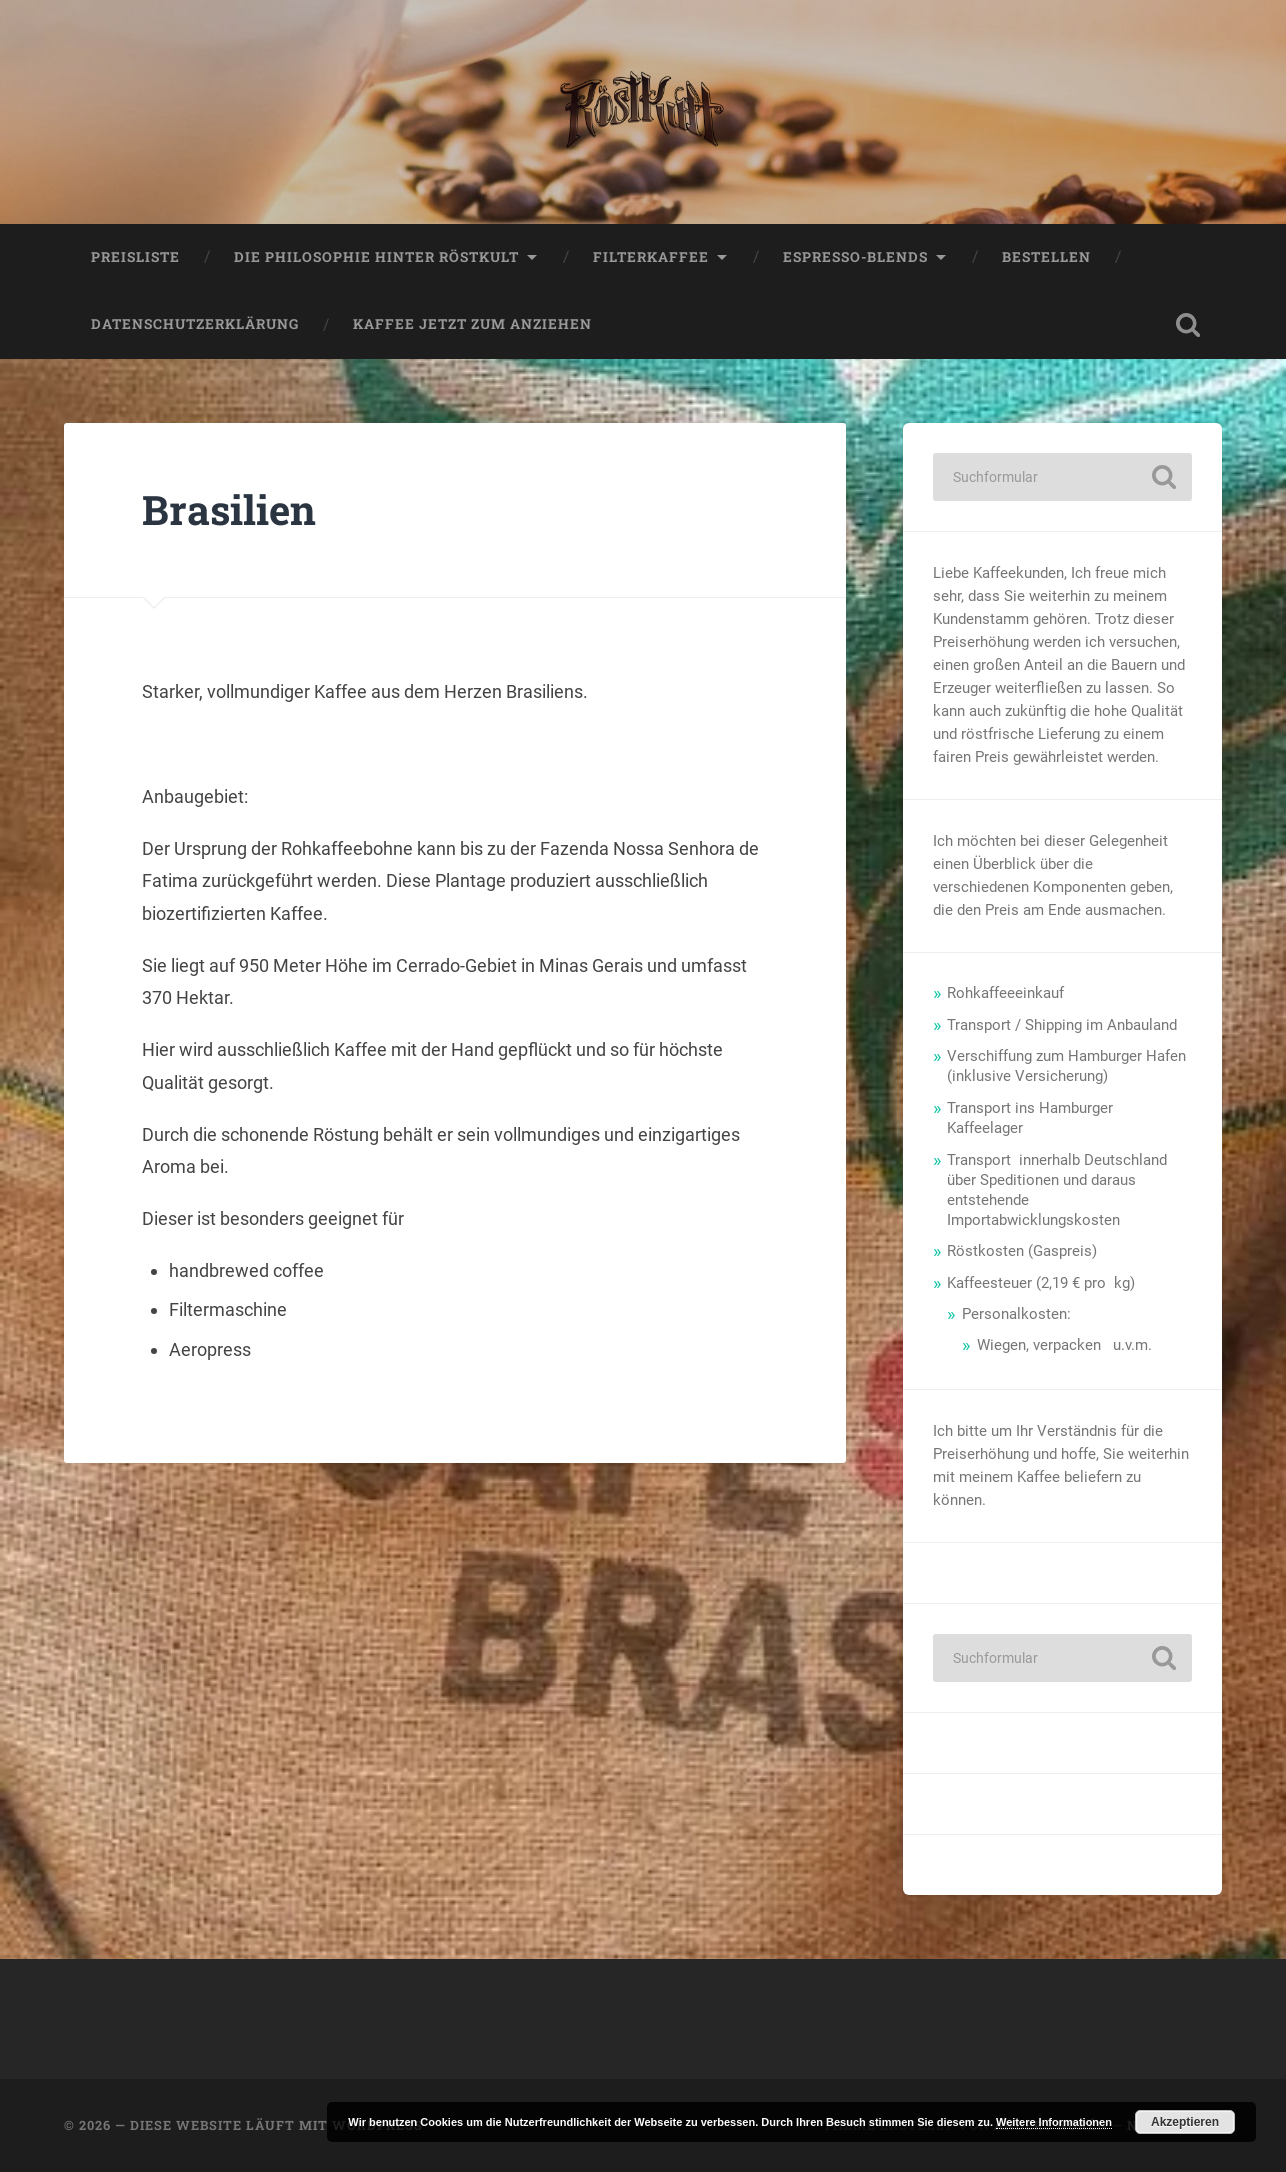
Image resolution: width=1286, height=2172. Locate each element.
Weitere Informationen (1054, 2122)
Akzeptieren (1185, 2122)
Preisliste (135, 257)
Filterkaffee (651, 257)
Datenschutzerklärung (195, 325)
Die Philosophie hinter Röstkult (376, 257)
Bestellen (1046, 257)
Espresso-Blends (855, 257)
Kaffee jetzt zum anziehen (472, 325)
